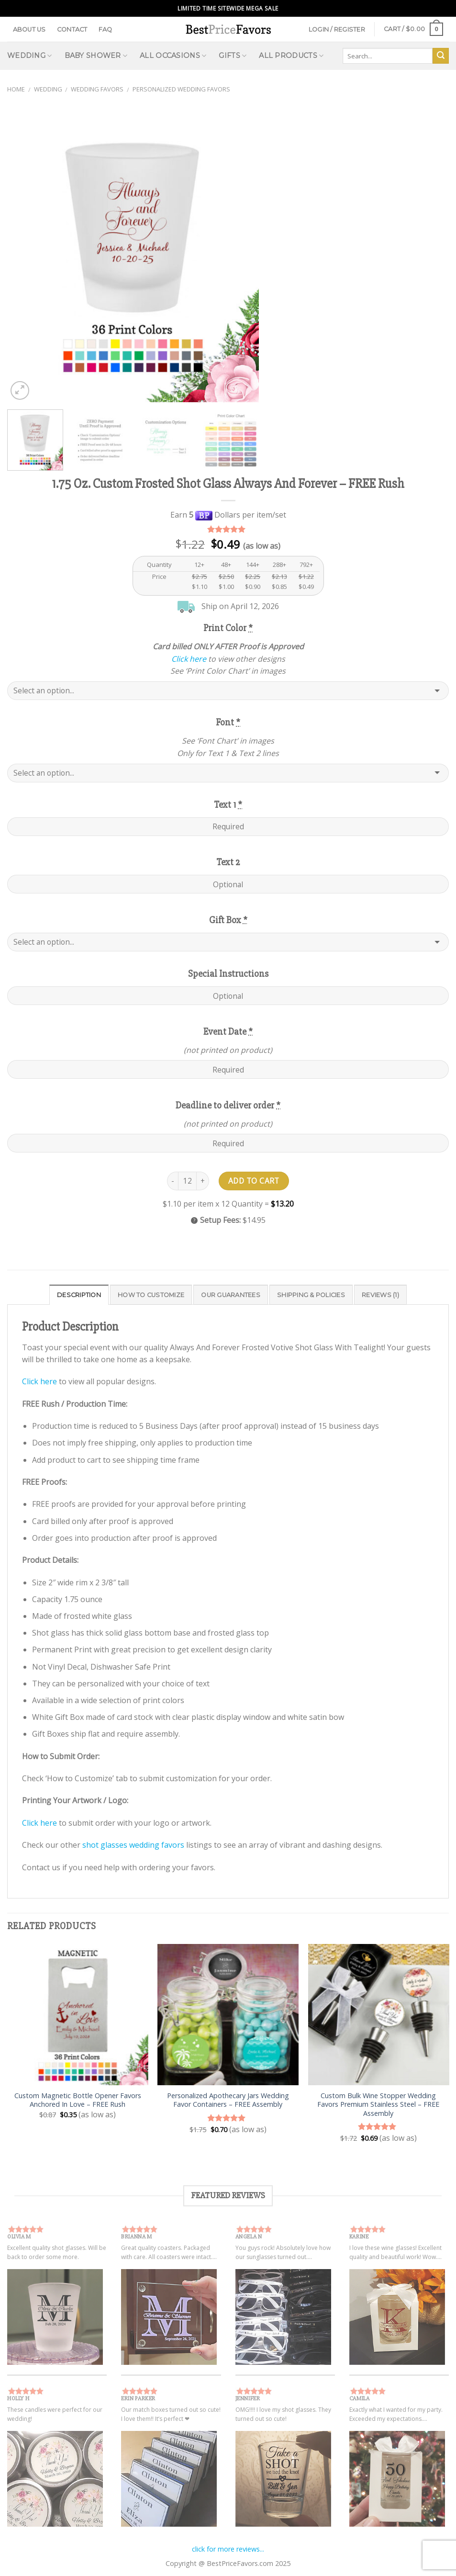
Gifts (232, 55)
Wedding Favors (97, 89)
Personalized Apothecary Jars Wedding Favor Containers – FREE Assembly (228, 2100)
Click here (188, 659)
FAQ (105, 29)
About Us (29, 29)
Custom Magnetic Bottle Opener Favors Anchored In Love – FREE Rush (77, 2100)
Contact (72, 29)
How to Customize (151, 1295)
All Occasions (173, 55)
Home (16, 89)
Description (79, 1295)
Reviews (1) (380, 1295)
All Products (291, 55)
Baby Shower (96, 55)
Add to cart (253, 1180)
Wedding (29, 55)
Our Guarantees (230, 1295)
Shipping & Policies (311, 1295)
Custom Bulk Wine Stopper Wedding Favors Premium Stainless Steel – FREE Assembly (378, 2104)
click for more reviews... (228, 2548)
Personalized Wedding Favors (181, 89)
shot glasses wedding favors (133, 1845)
